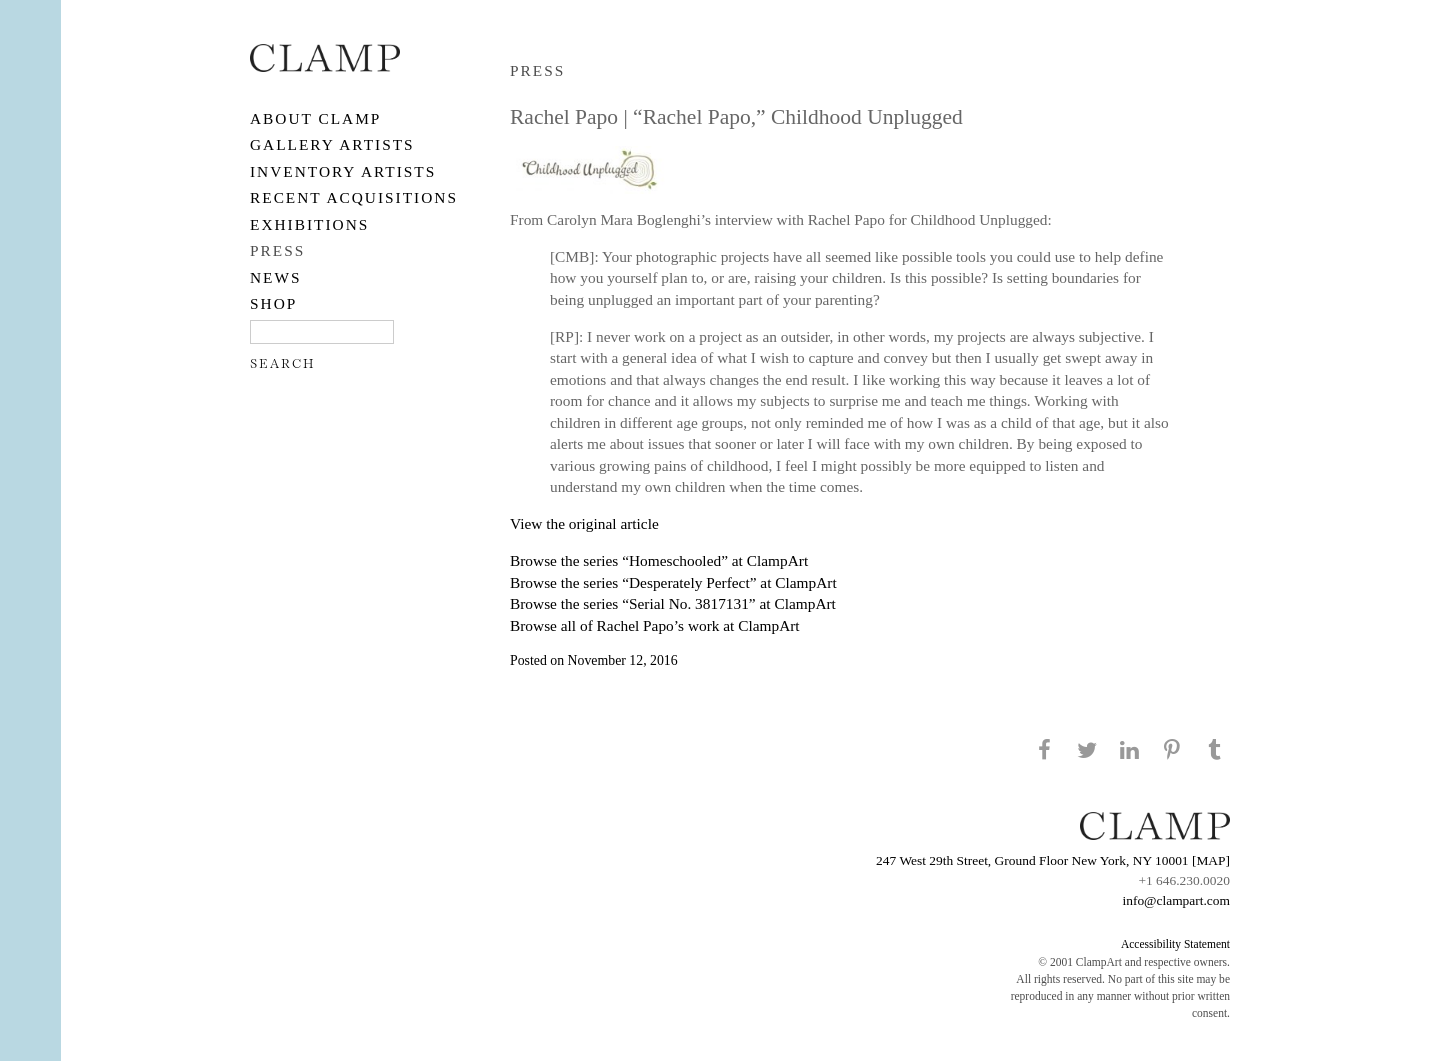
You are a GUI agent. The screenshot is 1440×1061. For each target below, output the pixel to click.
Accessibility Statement (1175, 944)
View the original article (584, 523)
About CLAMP (315, 118)
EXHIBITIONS (309, 224)
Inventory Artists (343, 171)
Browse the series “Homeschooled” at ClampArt (659, 560)
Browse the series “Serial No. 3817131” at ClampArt (673, 603)
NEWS (276, 277)
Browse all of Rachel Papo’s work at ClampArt (655, 625)
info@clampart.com (1176, 900)
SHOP (273, 303)
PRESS (277, 250)
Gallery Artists (332, 144)
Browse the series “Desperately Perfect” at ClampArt (673, 582)
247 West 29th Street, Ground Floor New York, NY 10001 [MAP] (1053, 860)
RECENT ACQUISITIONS (354, 197)
